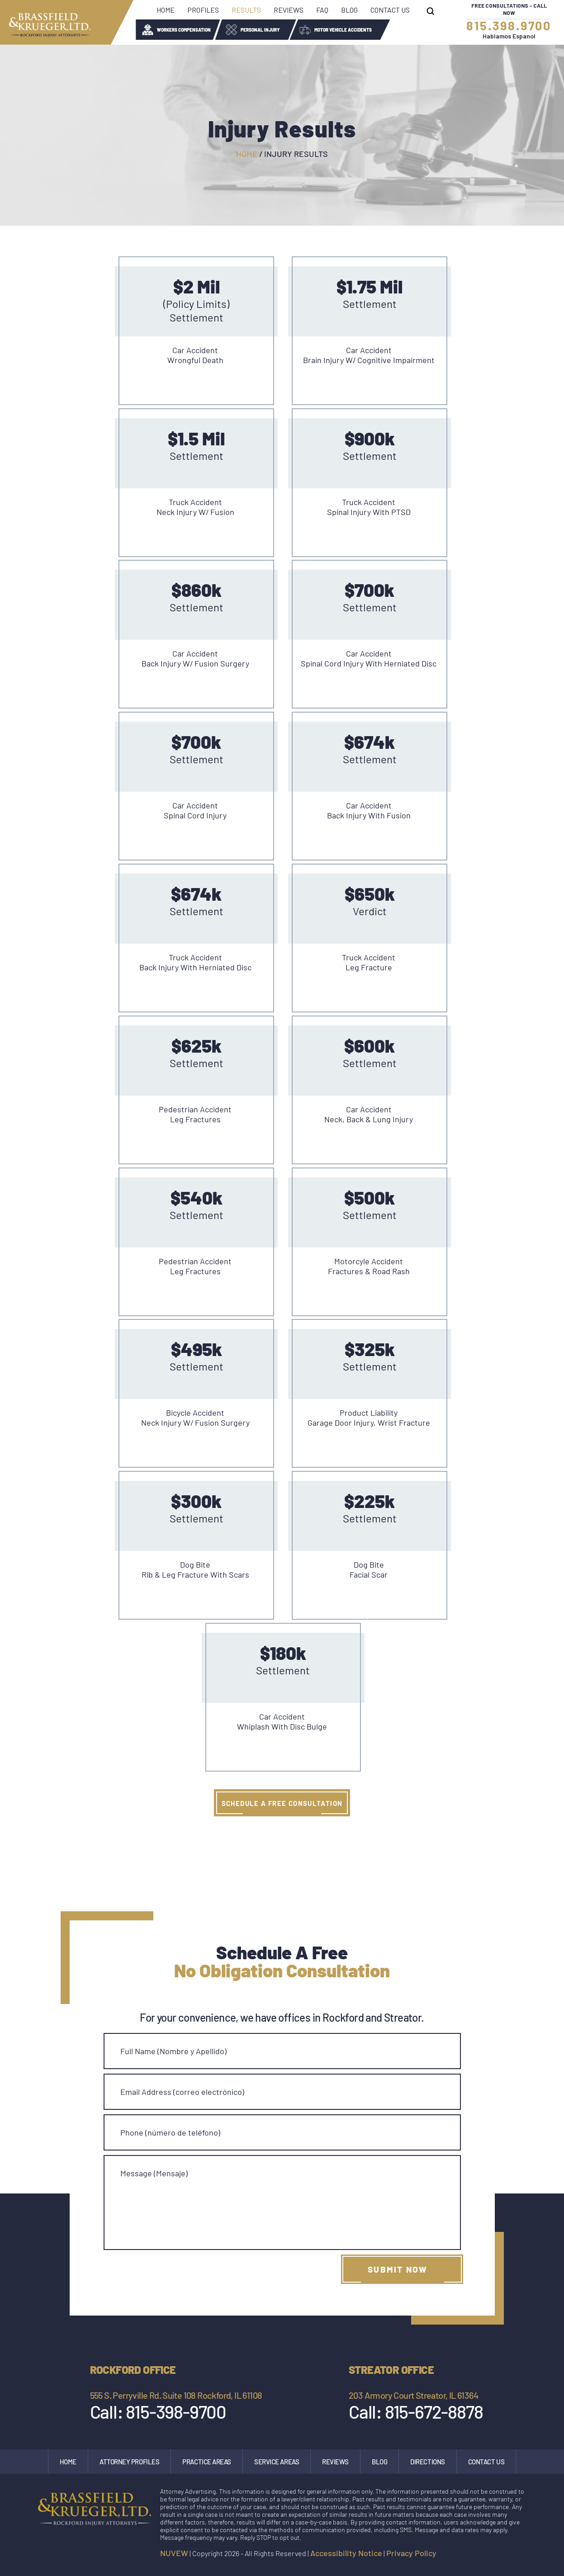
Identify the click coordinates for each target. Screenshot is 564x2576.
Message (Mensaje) (154, 2173)
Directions (427, 2462)
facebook (481, 2554)
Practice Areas (206, 2462)
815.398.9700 (508, 25)
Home (165, 9)
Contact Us (390, 9)
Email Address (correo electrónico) (182, 2091)
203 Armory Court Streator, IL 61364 (413, 2395)
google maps (519, 2554)
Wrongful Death (427, 30)
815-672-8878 (434, 2411)
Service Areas (276, 2462)
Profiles (203, 9)
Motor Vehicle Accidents (343, 30)
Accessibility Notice (346, 2553)
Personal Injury (260, 30)
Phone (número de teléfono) (170, 2132)
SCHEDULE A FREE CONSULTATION (281, 1803)
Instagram (500, 2554)
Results (246, 9)
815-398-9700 (176, 2411)
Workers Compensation (184, 30)
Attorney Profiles (129, 2462)
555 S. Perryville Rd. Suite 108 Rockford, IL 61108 (176, 2395)
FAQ (322, 9)
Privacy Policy (411, 2553)
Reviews (288, 9)
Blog (349, 9)
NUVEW (174, 2553)
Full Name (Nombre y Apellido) (173, 2051)
